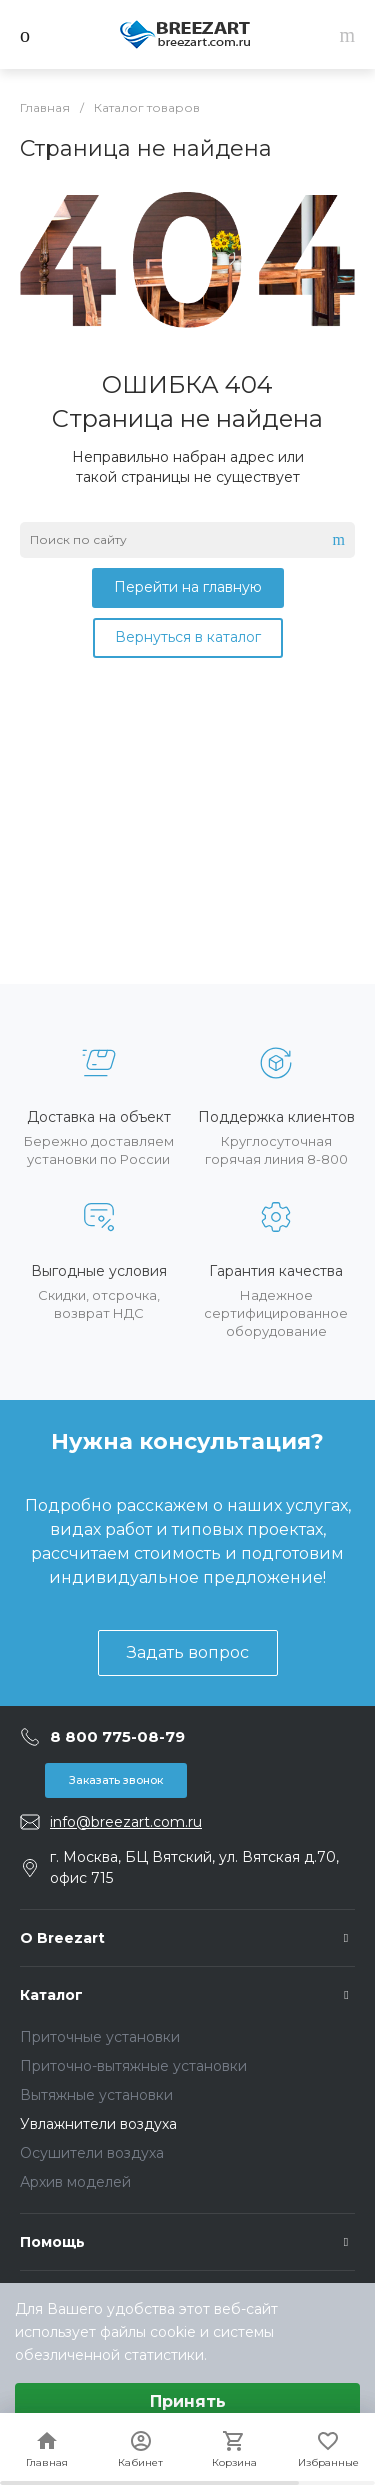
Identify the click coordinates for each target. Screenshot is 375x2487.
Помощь (52, 2242)
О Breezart (62, 1938)
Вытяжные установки (96, 2095)
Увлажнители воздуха (98, 2124)
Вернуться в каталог (188, 637)
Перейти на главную (188, 587)
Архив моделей (75, 2182)
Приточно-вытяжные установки (133, 2066)
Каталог (51, 1995)
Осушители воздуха (92, 2153)
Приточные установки (100, 2037)
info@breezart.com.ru (126, 1822)
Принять (188, 2401)
